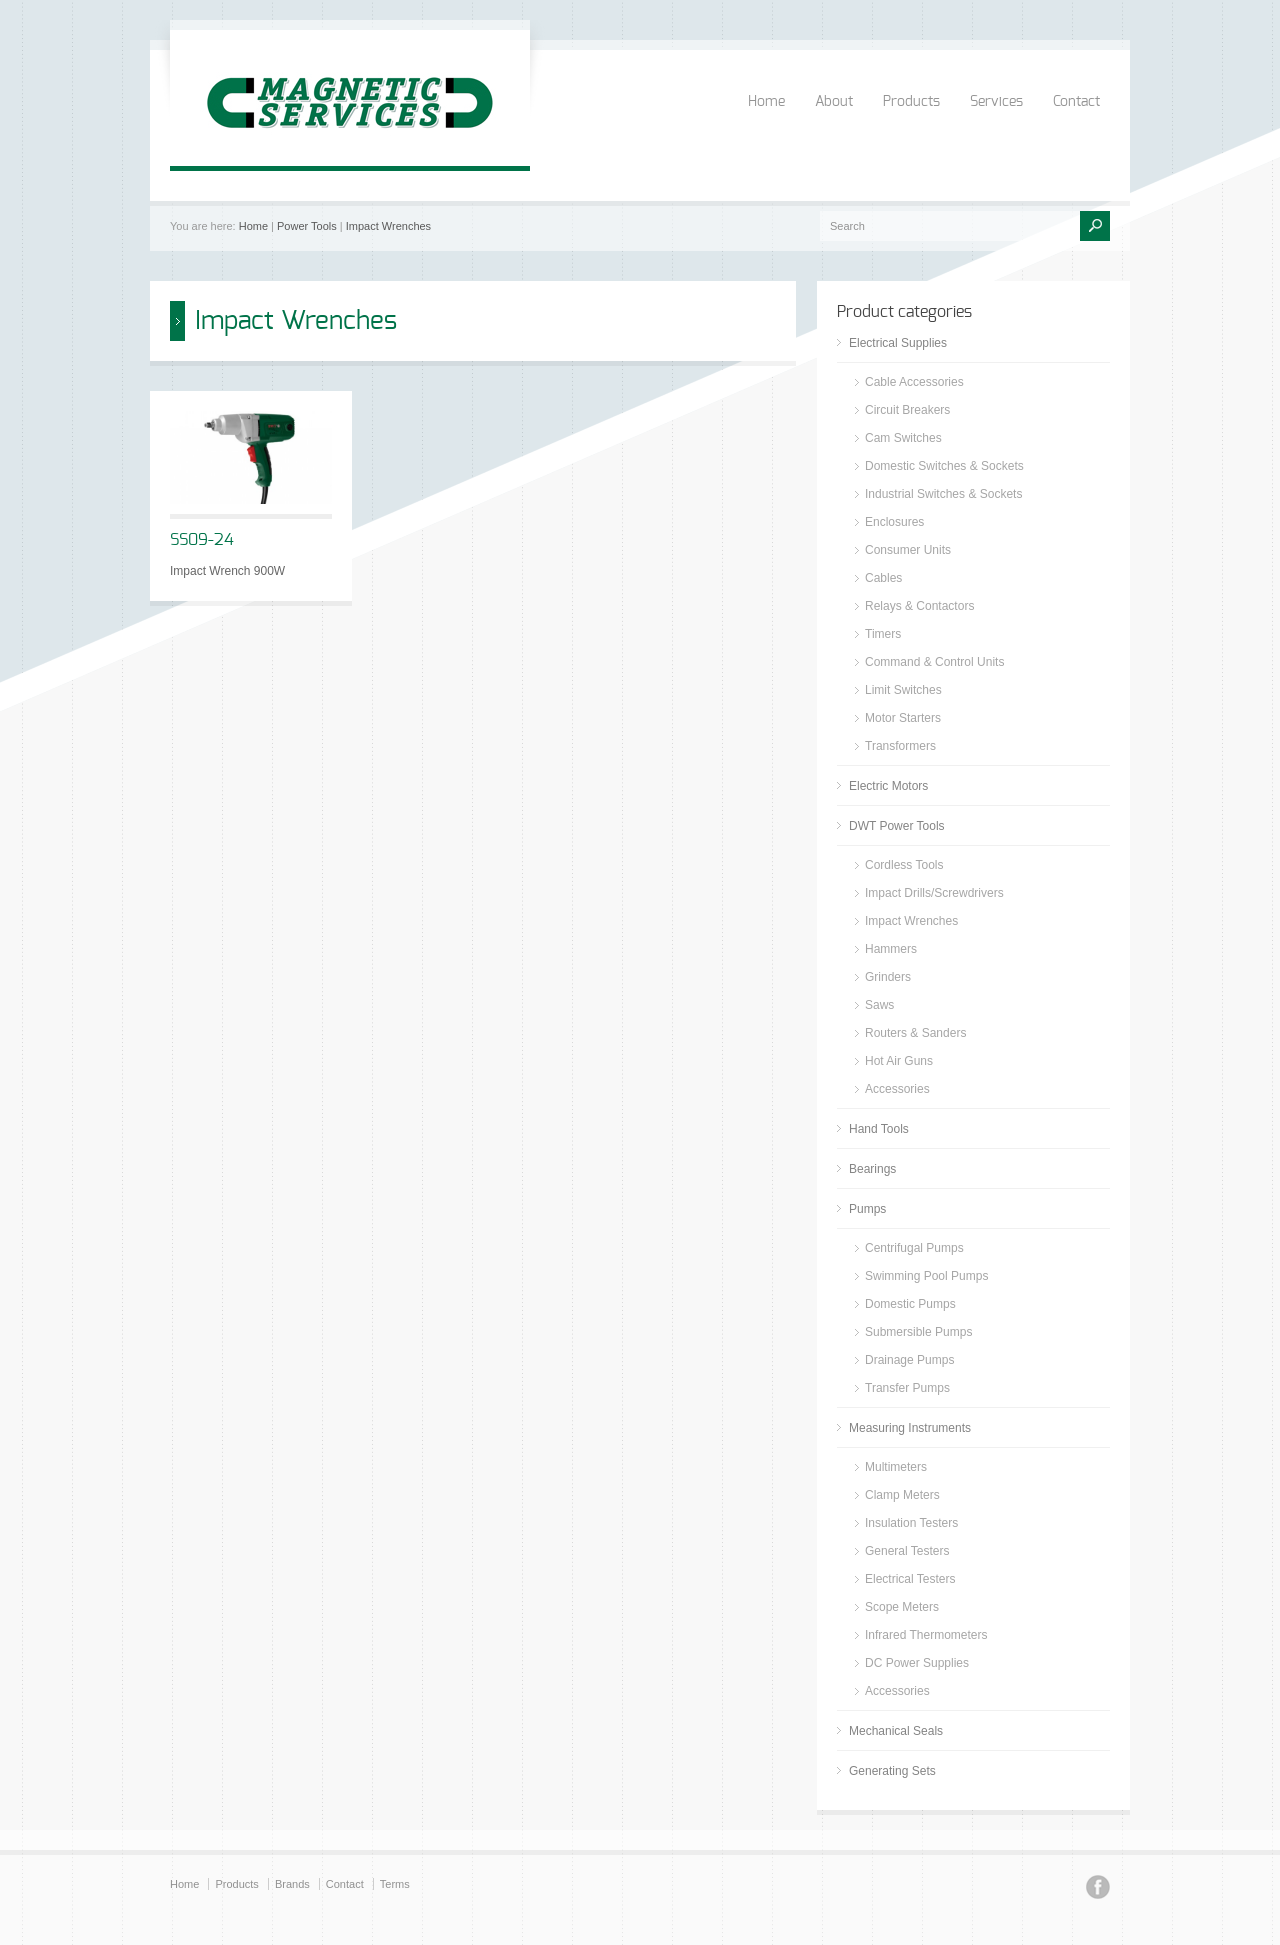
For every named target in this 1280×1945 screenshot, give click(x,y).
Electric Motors (888, 786)
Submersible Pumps (918, 1332)
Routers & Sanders (915, 1033)
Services (996, 102)
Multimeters (896, 1467)
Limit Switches (903, 690)
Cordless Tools (904, 865)
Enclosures (894, 522)
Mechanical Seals (896, 1731)
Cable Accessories (914, 382)
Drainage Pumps (909, 1360)
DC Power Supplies (917, 1663)
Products (911, 102)
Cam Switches (903, 438)
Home (766, 102)
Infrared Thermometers (926, 1635)
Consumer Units (908, 550)
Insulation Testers (911, 1523)
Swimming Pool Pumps (926, 1276)
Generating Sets (892, 1771)
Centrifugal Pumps (914, 1248)
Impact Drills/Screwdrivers (934, 893)
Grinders (888, 977)
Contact (1076, 102)
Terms (395, 1884)
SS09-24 (202, 540)
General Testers (907, 1551)
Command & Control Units (934, 662)
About (834, 102)
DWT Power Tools (897, 826)
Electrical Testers (910, 1579)
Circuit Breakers (907, 410)
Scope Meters (902, 1607)
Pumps (867, 1209)
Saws (879, 1005)
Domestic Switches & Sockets (944, 466)
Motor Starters (903, 718)
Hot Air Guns (899, 1061)
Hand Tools (879, 1129)
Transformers (900, 746)
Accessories (897, 1089)
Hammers (891, 949)
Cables (883, 578)
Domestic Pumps (910, 1304)
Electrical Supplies (898, 343)
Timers (883, 634)
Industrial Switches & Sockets (943, 494)
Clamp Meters (902, 1495)
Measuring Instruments (910, 1428)
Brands (292, 1884)
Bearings (872, 1169)
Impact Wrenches (388, 226)
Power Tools (307, 226)
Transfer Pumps (907, 1388)
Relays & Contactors (919, 606)
